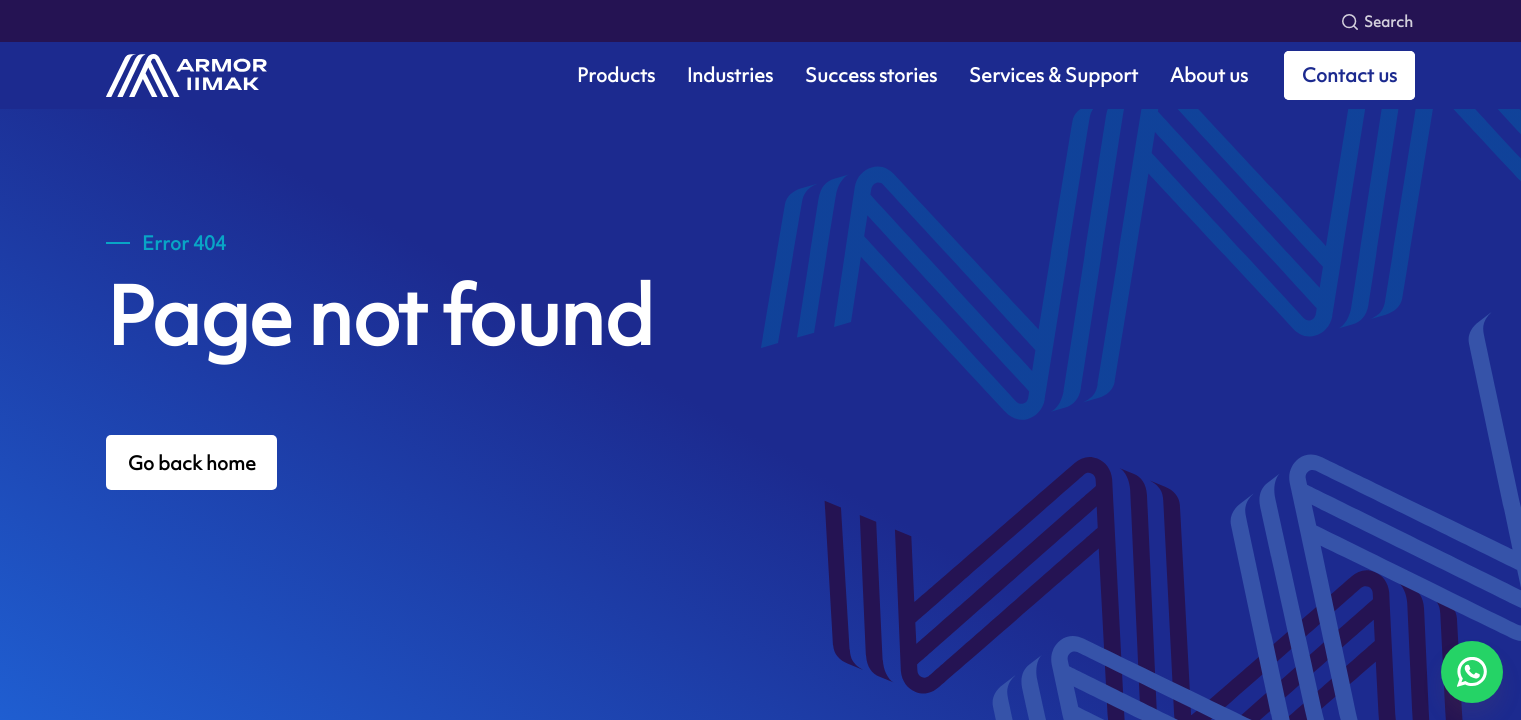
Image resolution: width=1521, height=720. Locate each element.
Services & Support (1053, 75)
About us (1209, 75)
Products (616, 75)
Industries (730, 75)
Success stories (871, 75)
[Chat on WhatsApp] (1472, 672)
